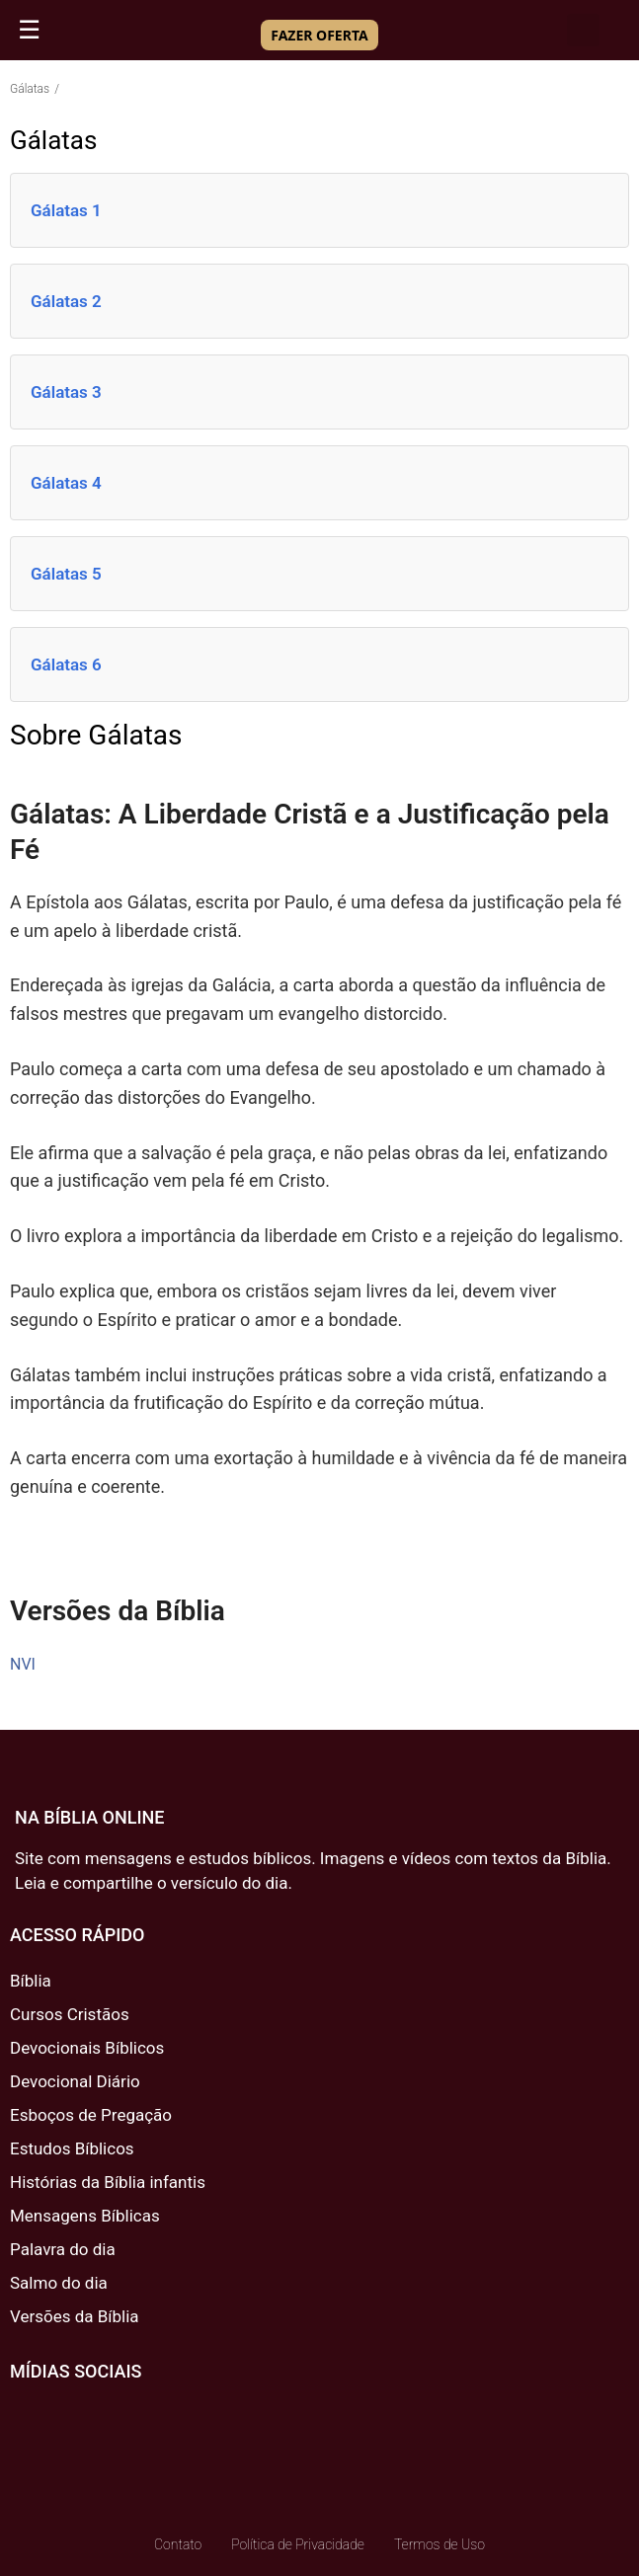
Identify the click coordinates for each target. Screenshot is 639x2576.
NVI (23, 1664)
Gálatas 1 (66, 210)
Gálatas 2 (66, 301)
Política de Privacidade (297, 2544)
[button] (583, 30)
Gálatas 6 (66, 664)
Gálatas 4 (66, 483)
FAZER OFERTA (319, 35)
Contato (177, 2544)
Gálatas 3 (66, 392)
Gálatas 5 (66, 574)
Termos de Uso (439, 2544)
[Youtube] (133, 2417)
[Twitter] (80, 2417)
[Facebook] (26, 2417)
